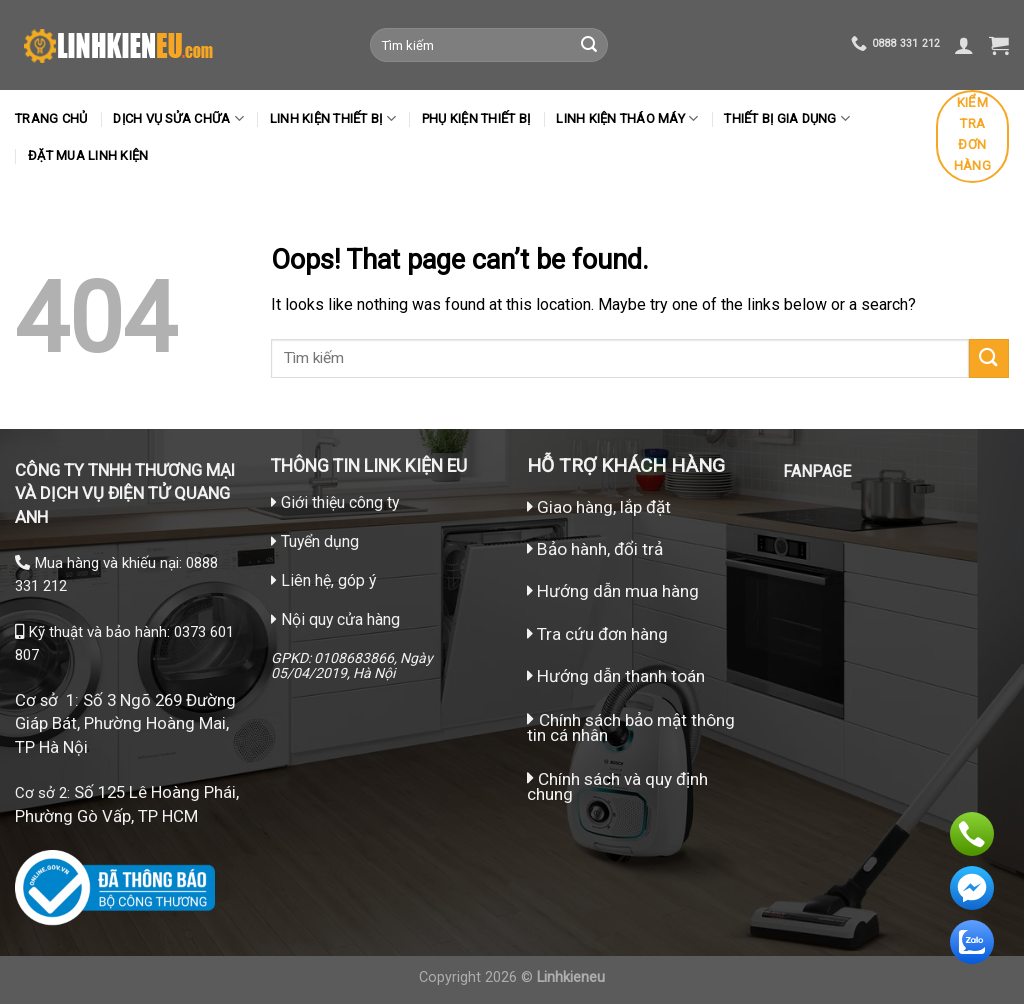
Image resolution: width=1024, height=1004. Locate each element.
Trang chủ (51, 118)
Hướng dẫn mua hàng (616, 591)
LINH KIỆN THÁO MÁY (627, 118)
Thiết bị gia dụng (787, 118)
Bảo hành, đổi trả (600, 549)
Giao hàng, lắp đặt (599, 507)
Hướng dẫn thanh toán (616, 676)
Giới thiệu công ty (340, 502)
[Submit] (589, 45)
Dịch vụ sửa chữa (178, 118)
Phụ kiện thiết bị (476, 118)
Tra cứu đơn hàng (597, 634)
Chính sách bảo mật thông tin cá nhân (631, 727)
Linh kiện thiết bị (333, 118)
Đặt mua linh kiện (88, 155)
